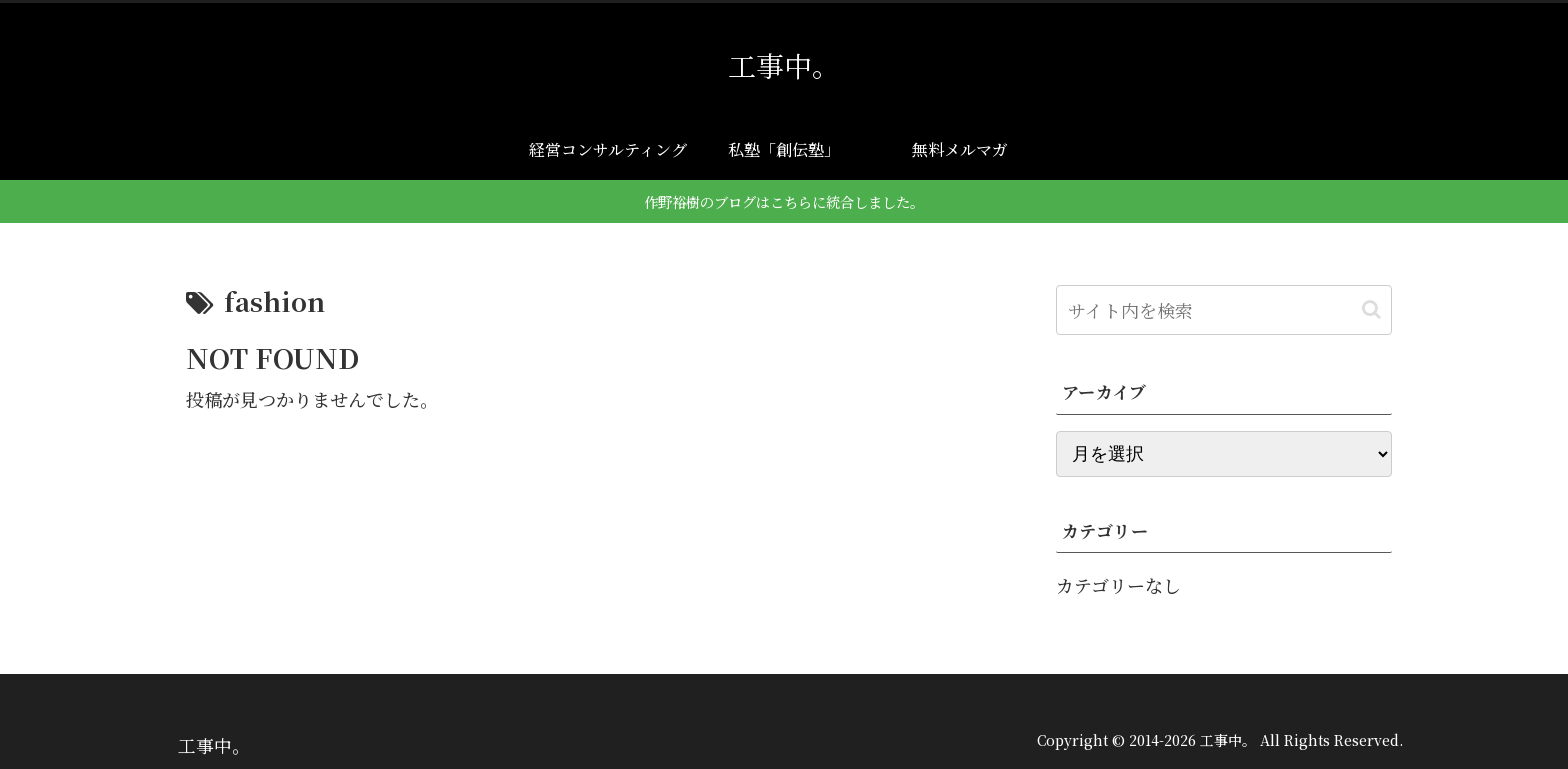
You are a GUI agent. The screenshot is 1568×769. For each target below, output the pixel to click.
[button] (1371, 309)
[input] (1224, 310)
